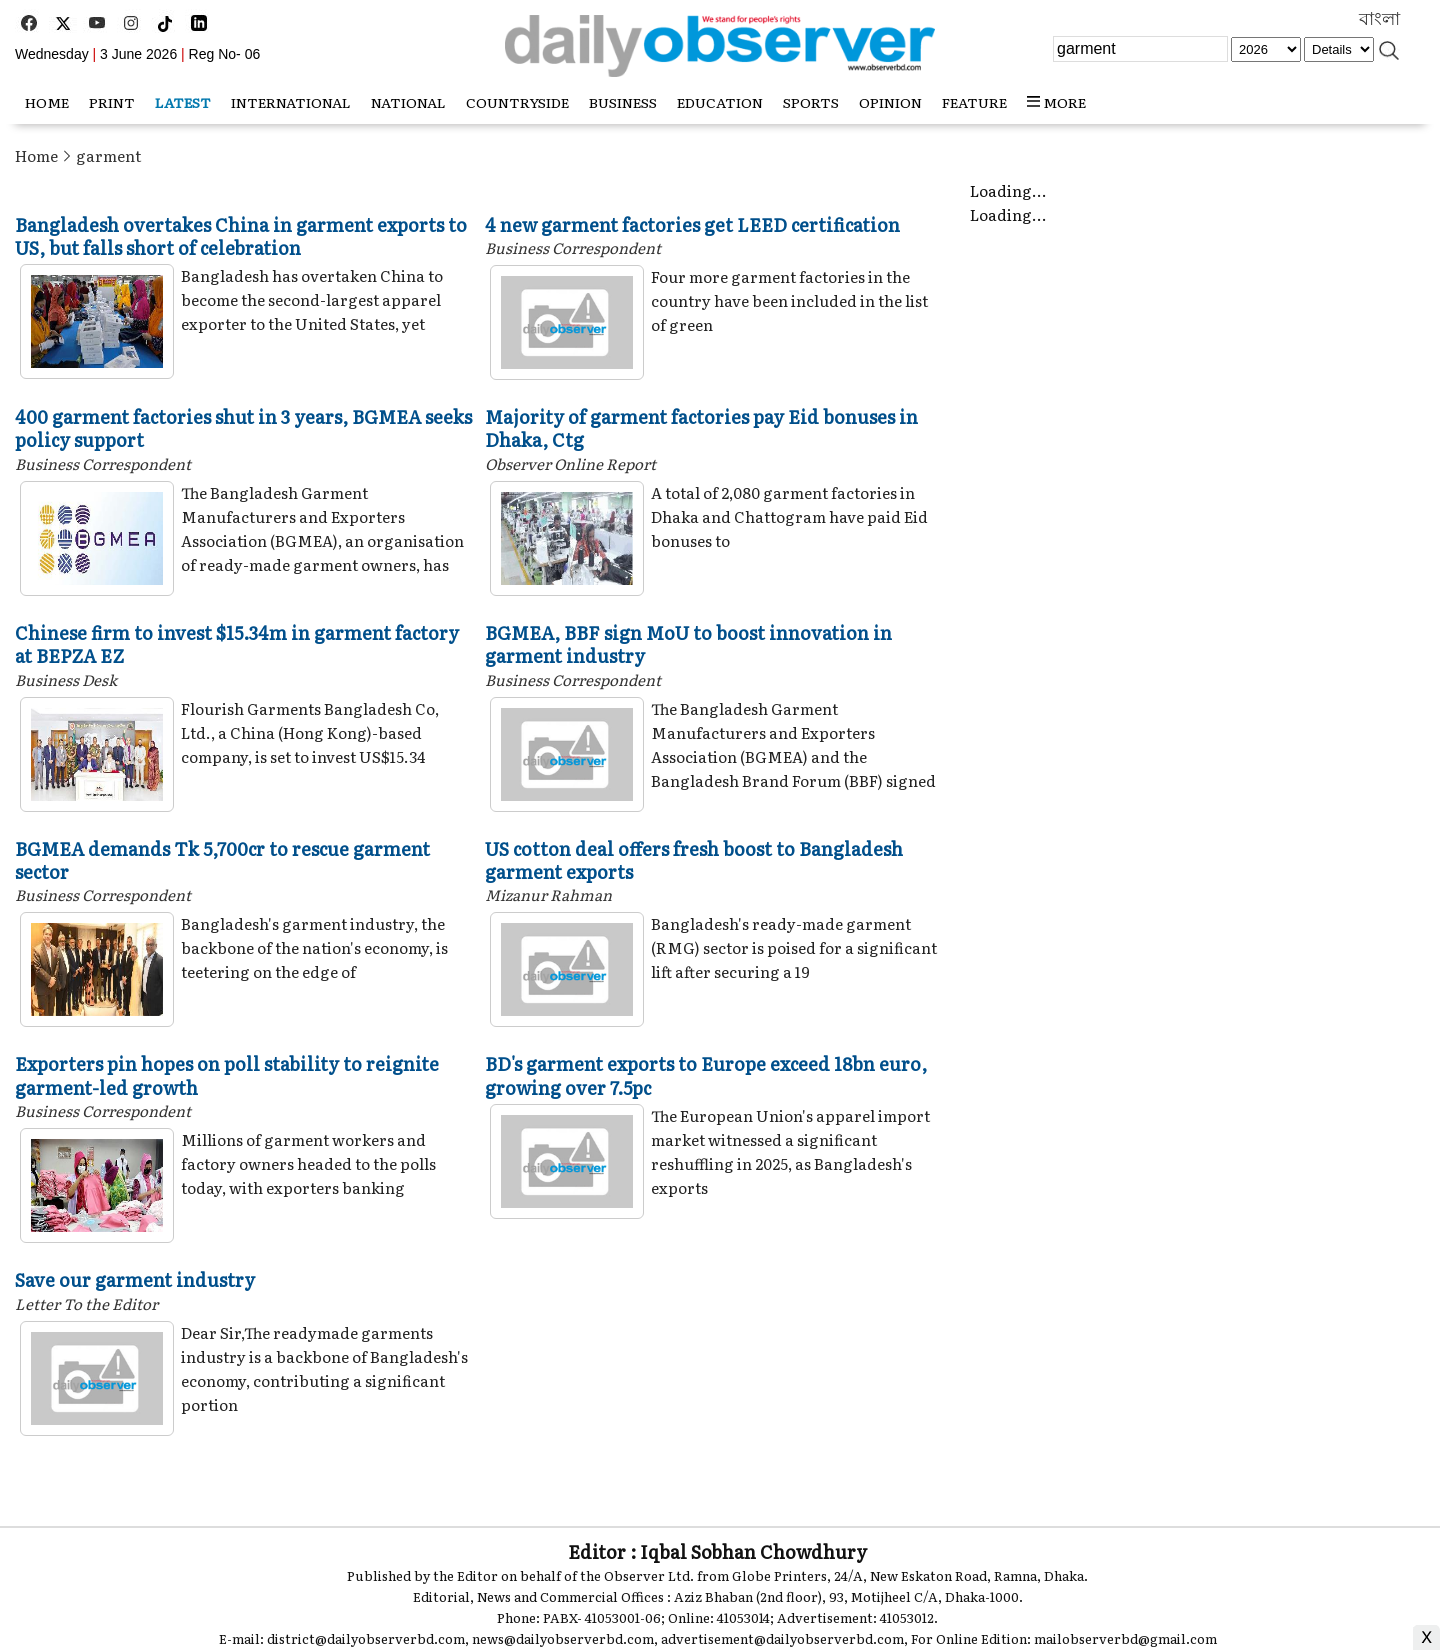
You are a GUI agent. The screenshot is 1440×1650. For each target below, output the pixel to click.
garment (108, 155)
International (291, 102)
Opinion (890, 102)
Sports (811, 102)
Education (720, 102)
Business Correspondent (573, 247)
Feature (974, 102)
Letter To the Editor (86, 1303)
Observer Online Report (570, 463)
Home (36, 155)
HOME (47, 102)
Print (112, 102)
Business (623, 102)
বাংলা (1379, 19)
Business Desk (66, 679)
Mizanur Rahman (548, 894)
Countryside (517, 102)
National (408, 102)
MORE (1056, 102)
